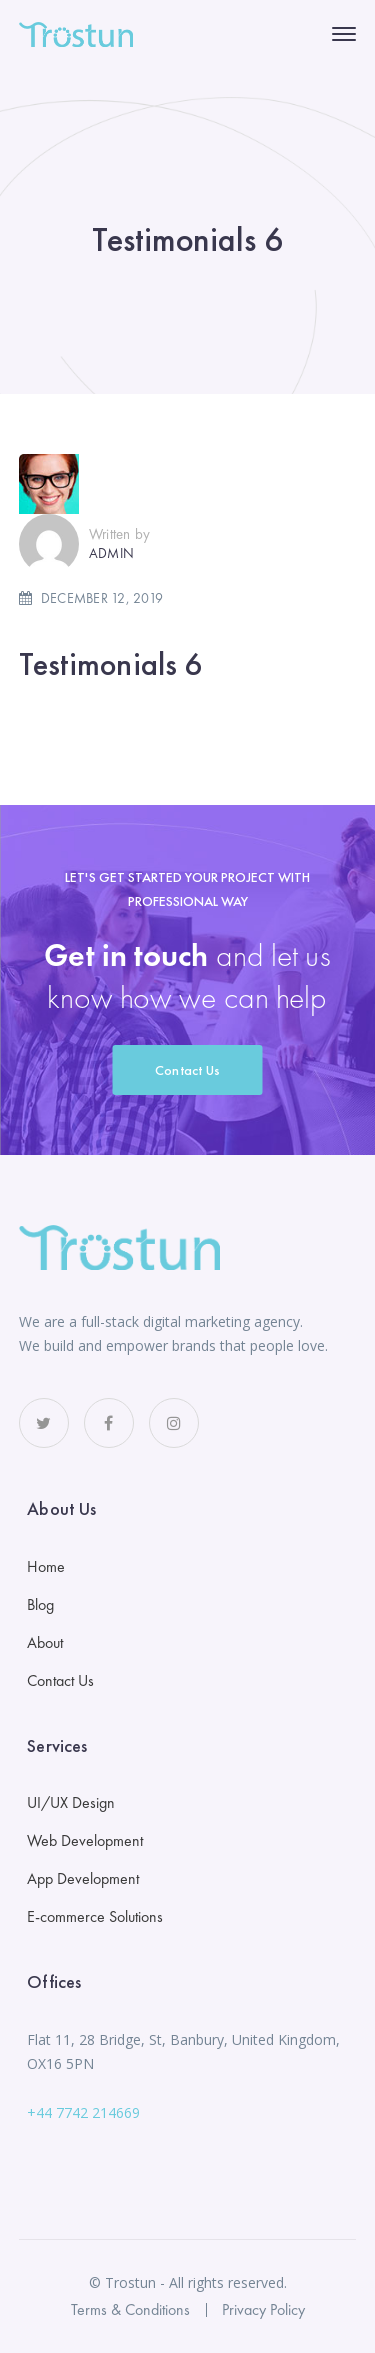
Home (46, 1566)
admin (111, 553)
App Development (83, 1878)
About (45, 1642)
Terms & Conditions (130, 2309)
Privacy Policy (263, 2309)
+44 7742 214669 (83, 2112)
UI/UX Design (71, 1802)
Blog (40, 1604)
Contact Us (188, 1070)
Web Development (85, 1840)
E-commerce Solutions (95, 1916)
